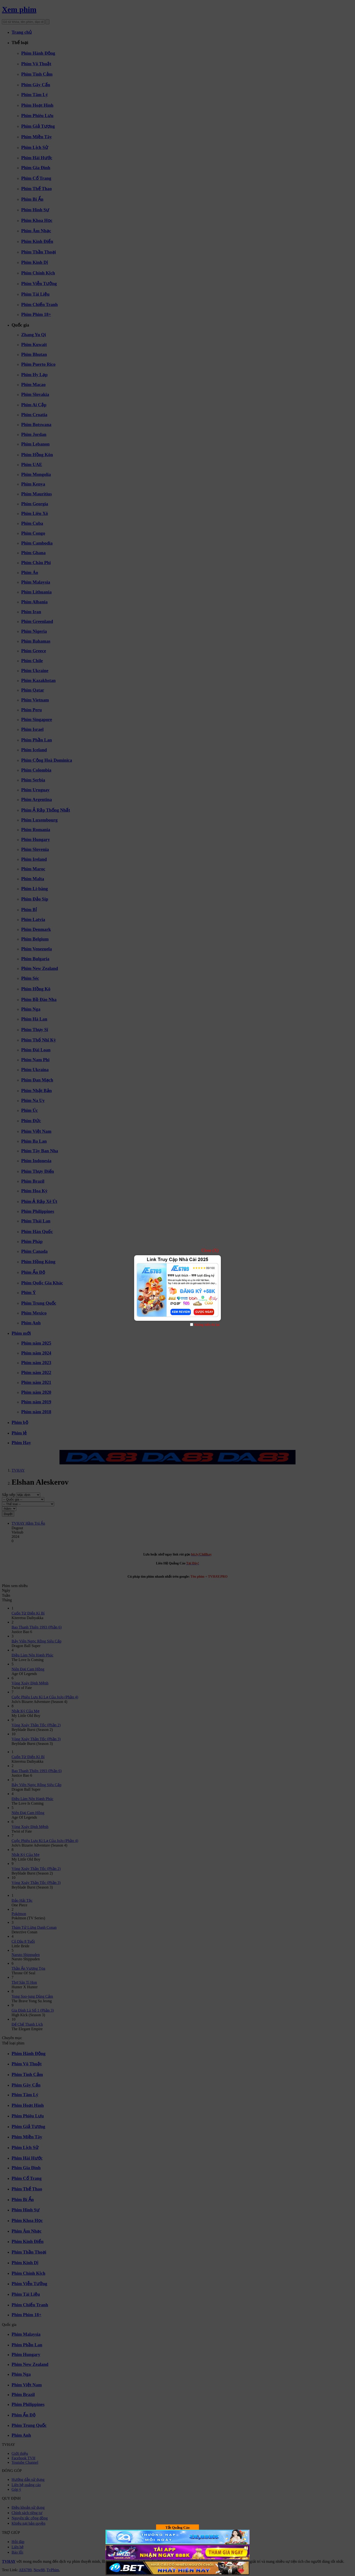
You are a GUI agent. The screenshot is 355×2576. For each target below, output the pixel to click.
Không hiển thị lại (207, 1325)
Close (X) (210, 1250)
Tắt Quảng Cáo (177, 2527)
